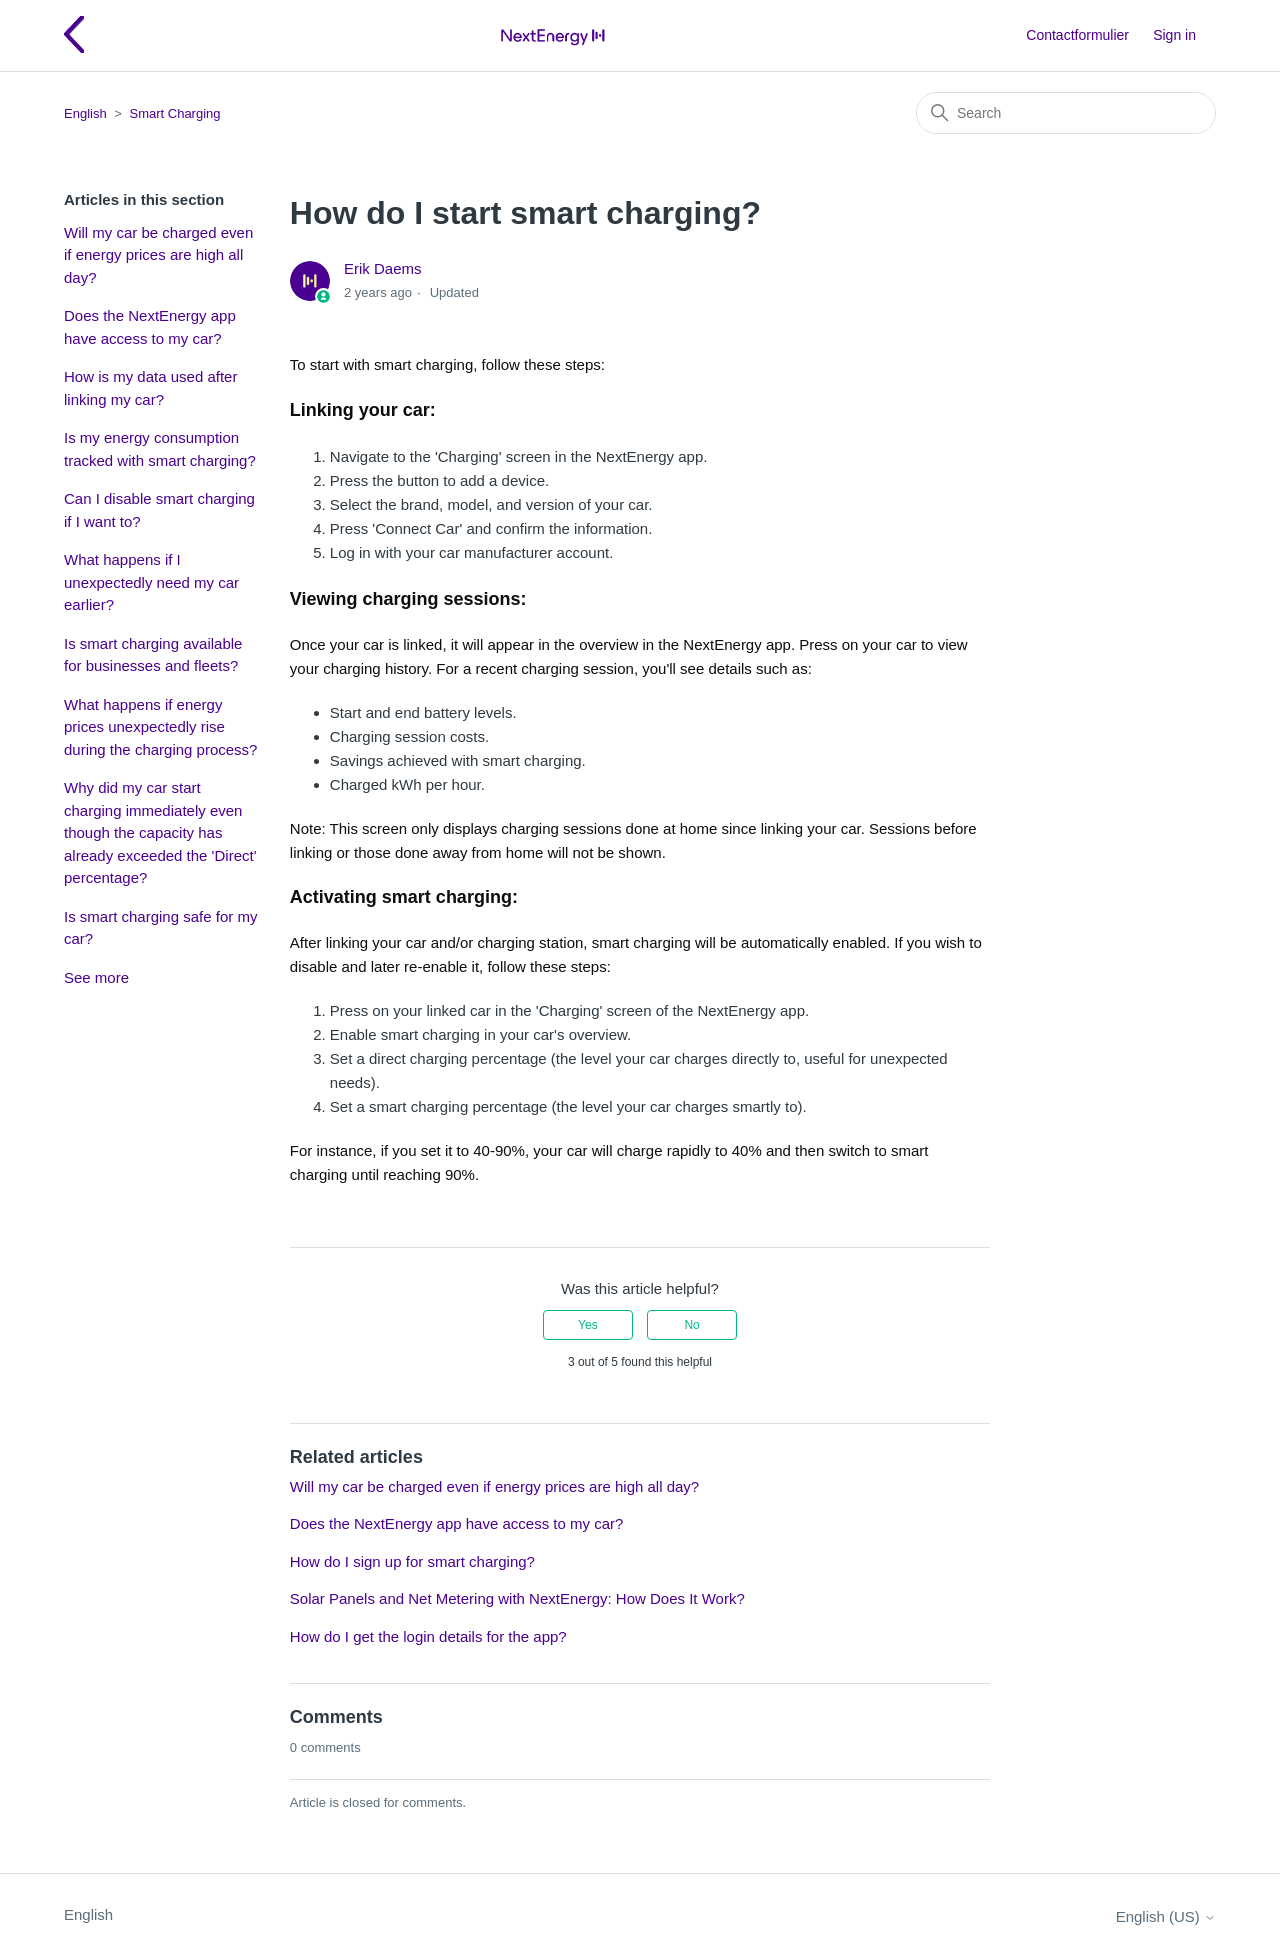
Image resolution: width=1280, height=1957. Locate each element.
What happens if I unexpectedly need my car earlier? (151, 582)
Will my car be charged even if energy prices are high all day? (158, 255)
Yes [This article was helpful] (588, 1325)
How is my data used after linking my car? (150, 388)
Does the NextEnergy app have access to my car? (150, 327)
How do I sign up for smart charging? (412, 1561)
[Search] (1066, 113)
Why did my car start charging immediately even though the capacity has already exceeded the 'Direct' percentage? (160, 832)
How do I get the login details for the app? (428, 1636)
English (85, 113)
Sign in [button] (1174, 35)
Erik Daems (383, 268)
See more (96, 977)
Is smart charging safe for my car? (160, 928)
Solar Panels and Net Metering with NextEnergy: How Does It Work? (517, 1598)
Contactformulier (1077, 35)
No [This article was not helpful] (691, 1325)
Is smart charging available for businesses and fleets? (153, 655)
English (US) (1166, 1916)
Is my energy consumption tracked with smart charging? (160, 449)
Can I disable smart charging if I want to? (159, 510)
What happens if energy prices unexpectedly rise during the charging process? (160, 727)
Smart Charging (174, 113)
